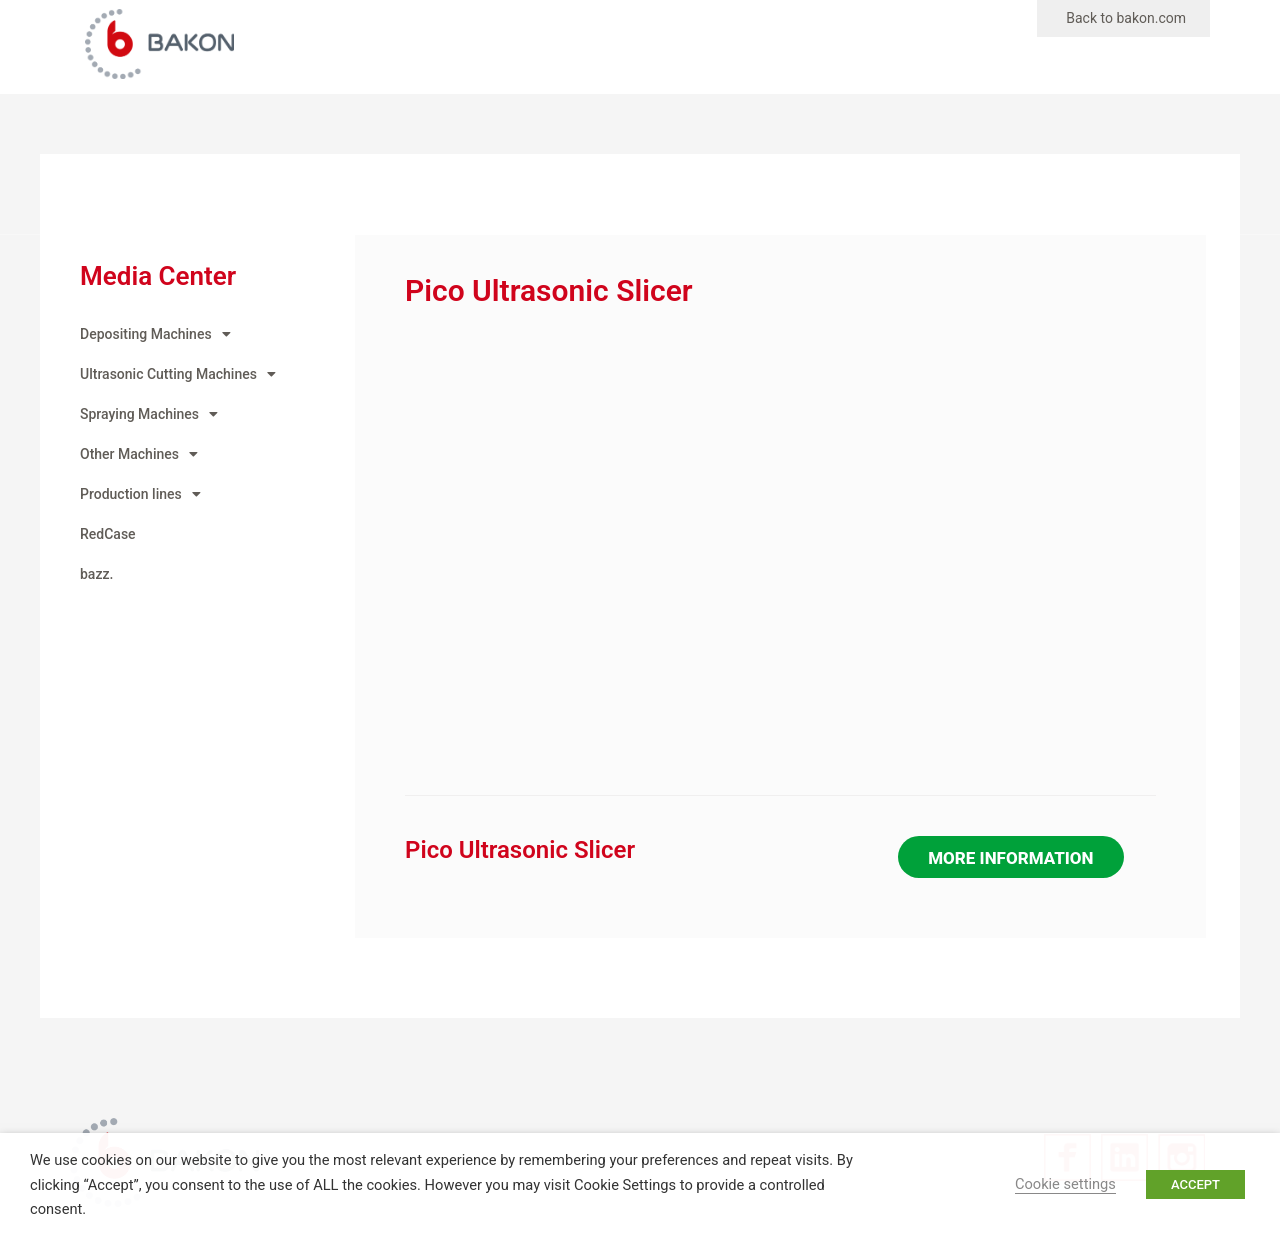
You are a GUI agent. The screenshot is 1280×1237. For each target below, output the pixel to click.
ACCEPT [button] (1195, 1184)
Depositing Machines (155, 334)
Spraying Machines (149, 414)
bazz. (96, 574)
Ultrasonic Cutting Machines (178, 374)
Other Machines (139, 454)
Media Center (158, 276)
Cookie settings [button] (1065, 1184)
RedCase (108, 534)
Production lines (140, 494)
